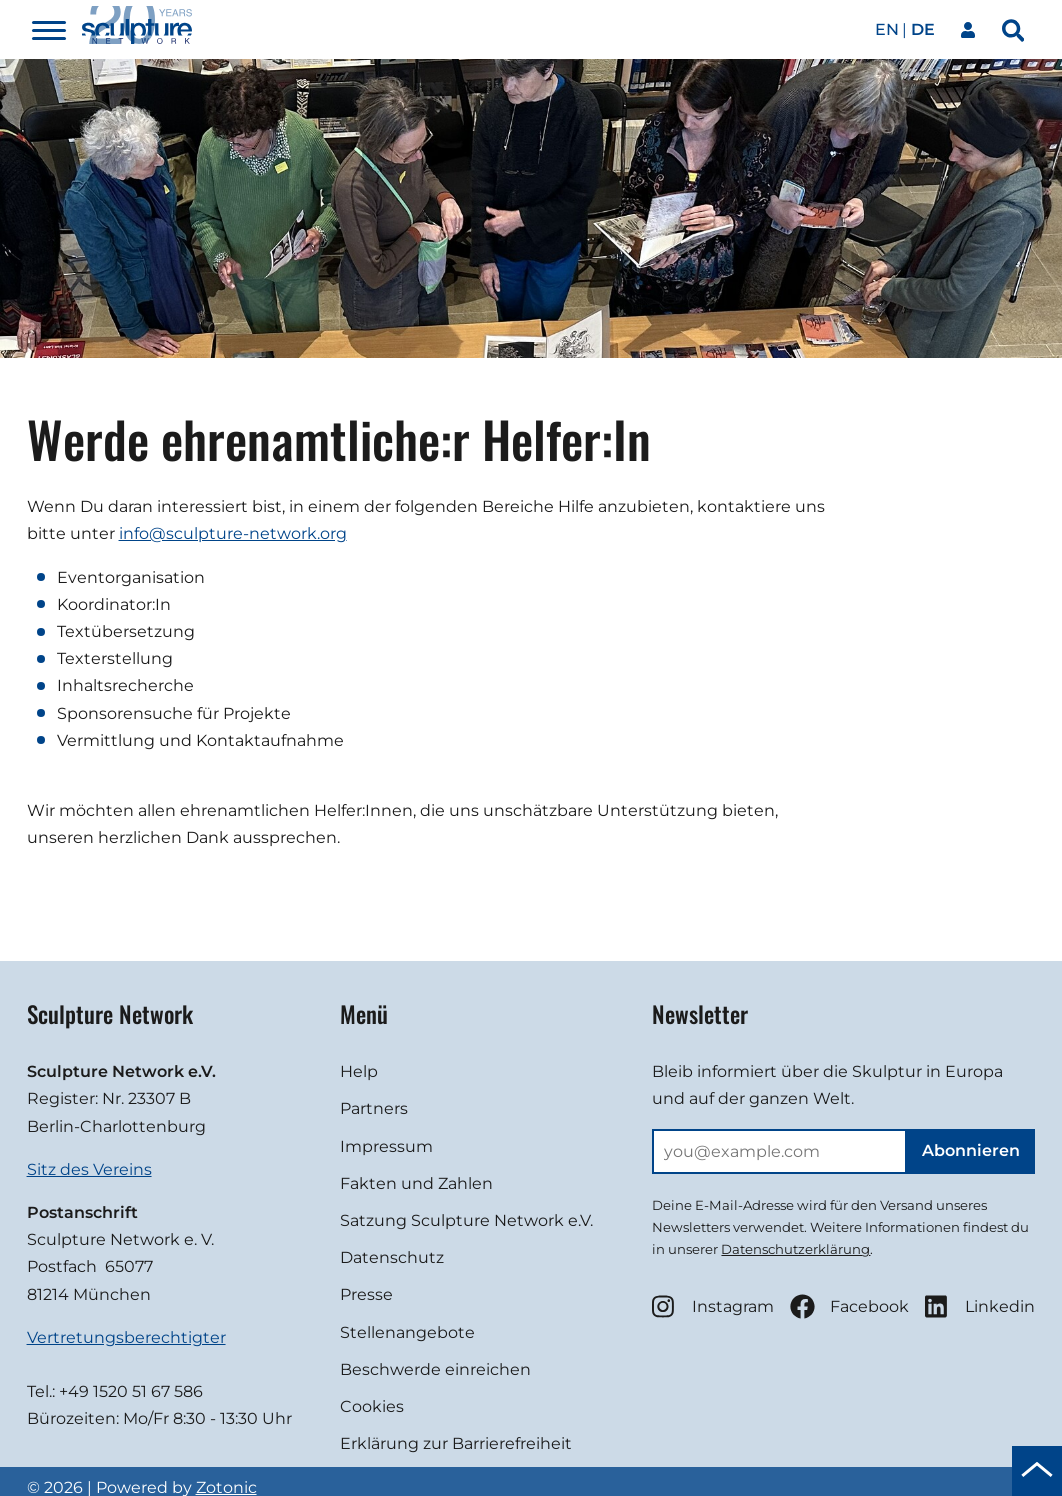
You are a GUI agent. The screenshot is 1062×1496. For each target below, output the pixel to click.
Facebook (849, 1306)
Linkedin (980, 1306)
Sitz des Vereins (89, 1169)
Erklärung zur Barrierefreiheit (456, 1443)
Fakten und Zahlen (416, 1183)
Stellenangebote (407, 1332)
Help (359, 1071)
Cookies (372, 1406)
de (923, 29)
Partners (374, 1108)
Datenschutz (392, 1257)
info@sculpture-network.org (233, 533)
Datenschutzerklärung (795, 1249)
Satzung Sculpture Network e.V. (466, 1220)
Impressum (386, 1146)
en (887, 29)
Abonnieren (971, 1150)
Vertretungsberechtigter (126, 1337)
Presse (366, 1294)
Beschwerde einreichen (435, 1369)
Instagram (713, 1306)
